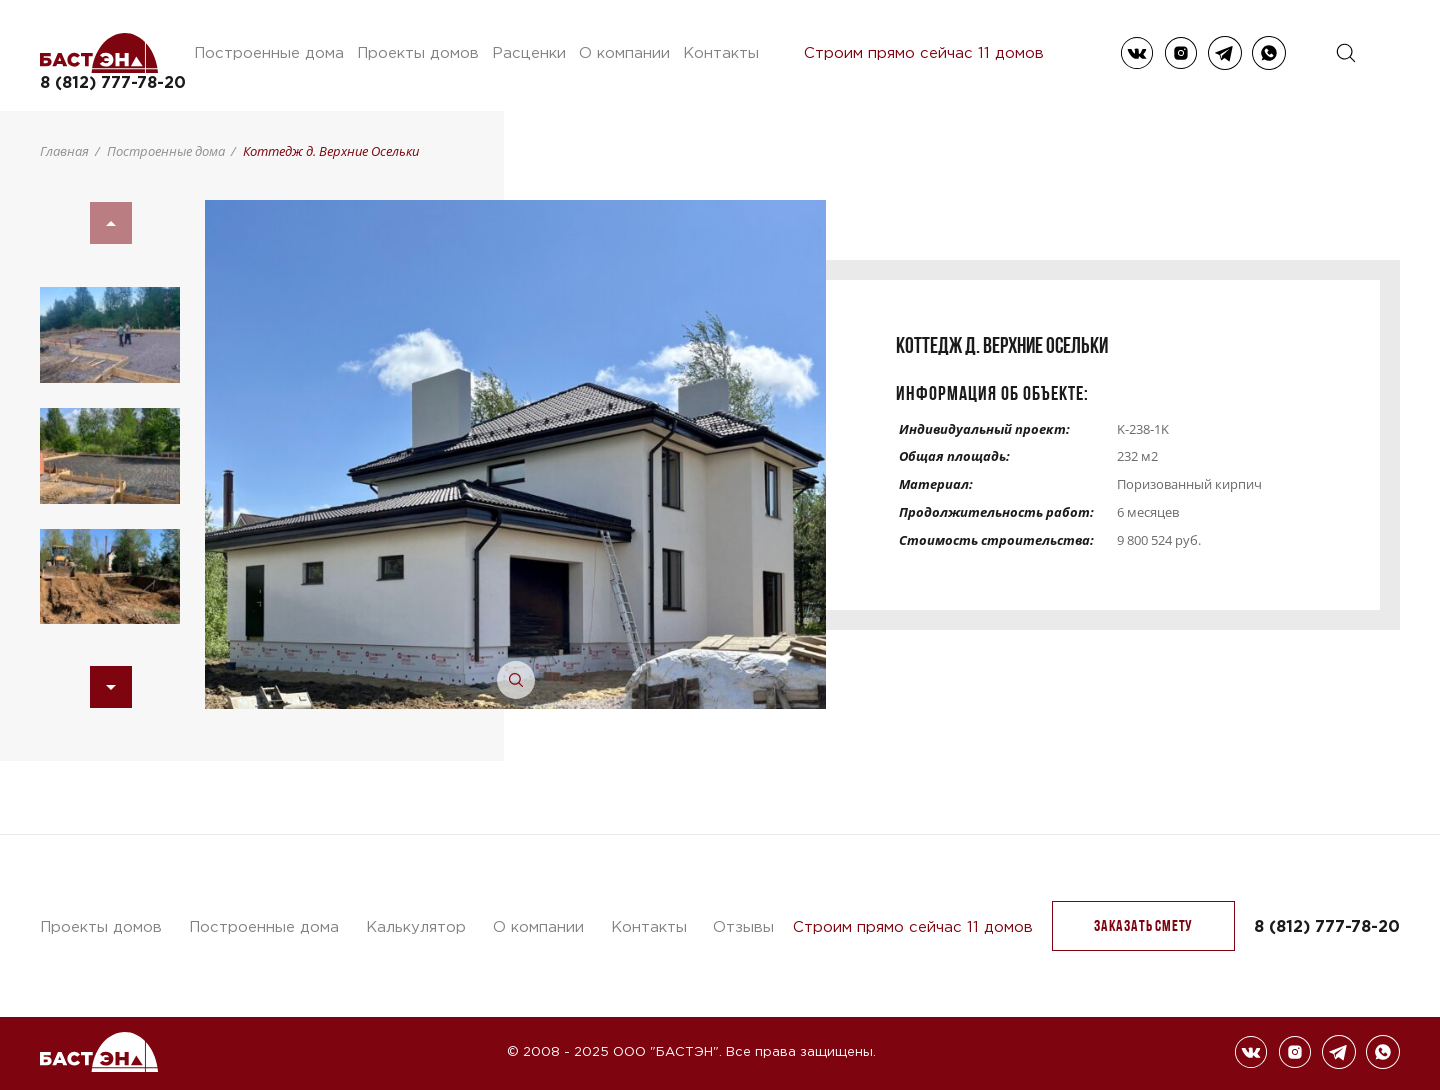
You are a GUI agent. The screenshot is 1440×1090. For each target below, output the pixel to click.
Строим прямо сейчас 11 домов (924, 52)
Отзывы (743, 926)
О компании (624, 52)
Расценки (529, 52)
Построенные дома (269, 52)
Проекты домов (418, 52)
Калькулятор (416, 926)
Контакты (721, 52)
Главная (64, 151)
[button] (111, 687)
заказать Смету (1143, 925)
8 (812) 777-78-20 (113, 82)
